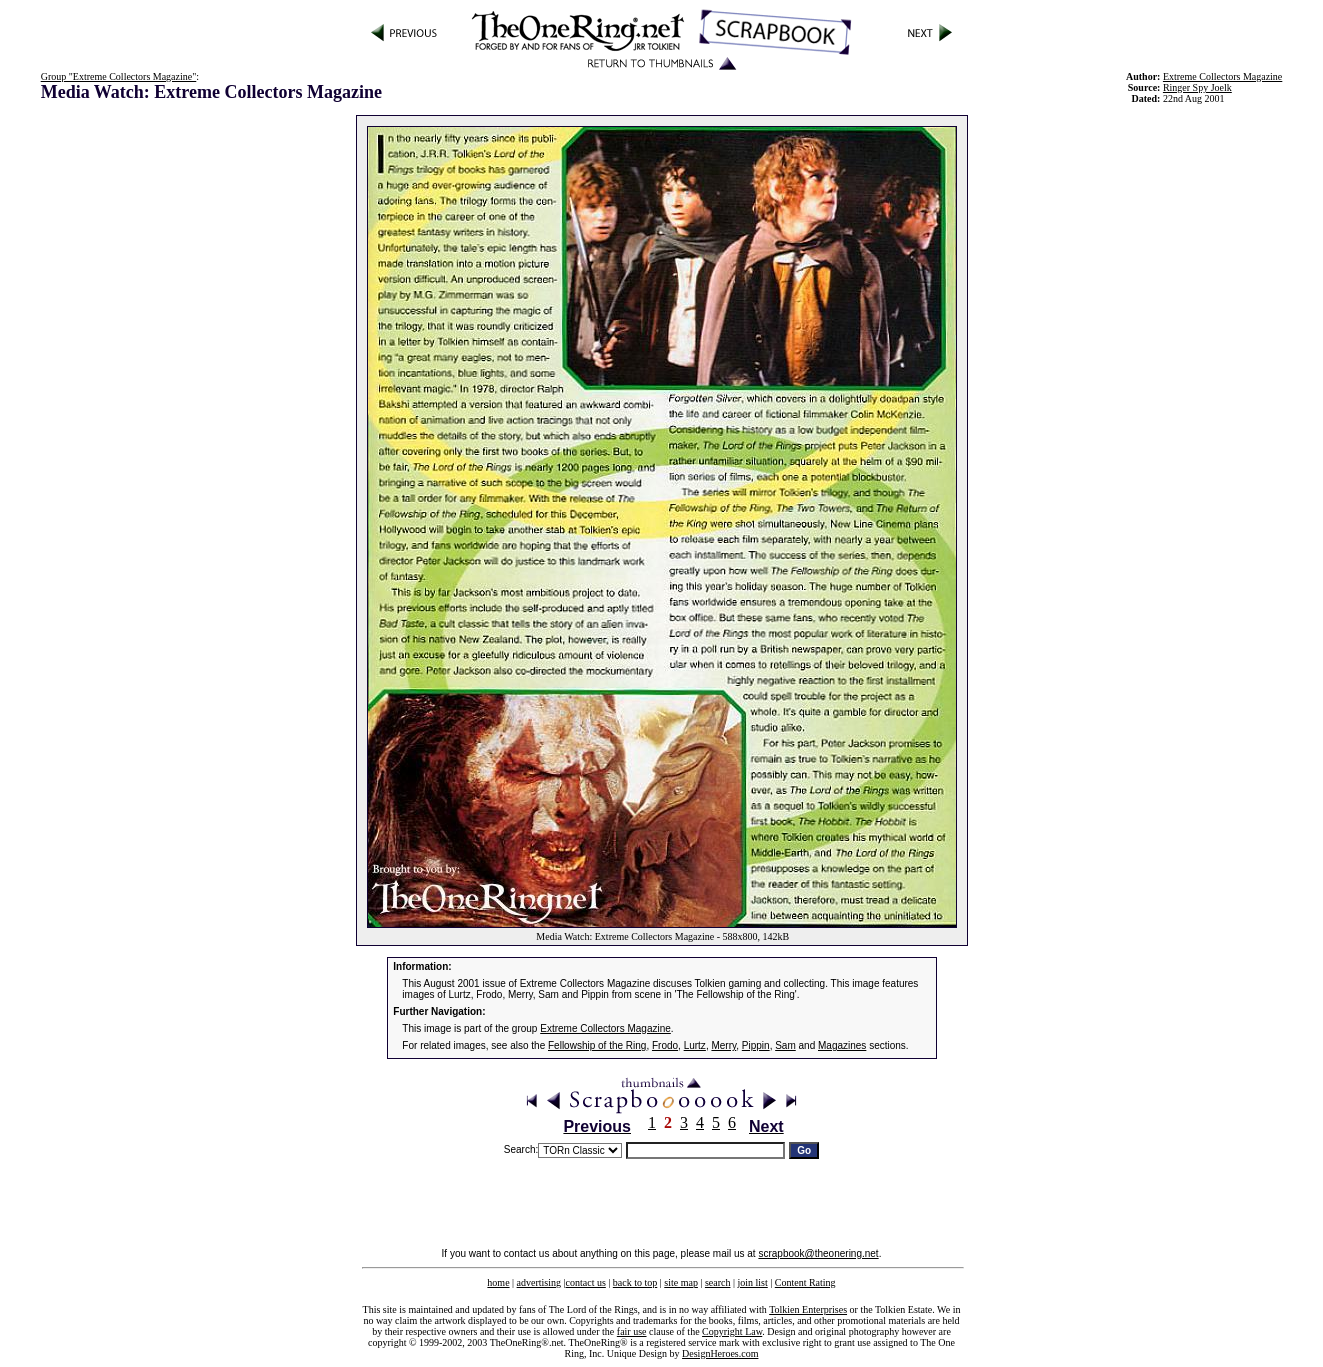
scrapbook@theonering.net (818, 1253)
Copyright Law (732, 1331)
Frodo (665, 1045)
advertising (539, 1282)
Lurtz (695, 1045)
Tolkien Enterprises (808, 1309)
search (718, 1282)
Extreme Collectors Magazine (605, 1028)
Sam (785, 1045)
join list (752, 1282)
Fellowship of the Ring (597, 1045)
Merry (723, 1045)
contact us (586, 1282)
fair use (632, 1331)
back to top (635, 1282)
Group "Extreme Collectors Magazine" (119, 76)
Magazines (842, 1045)
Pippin (756, 1045)
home (498, 1282)
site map (681, 1282)
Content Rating (805, 1282)
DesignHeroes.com (720, 1353)
